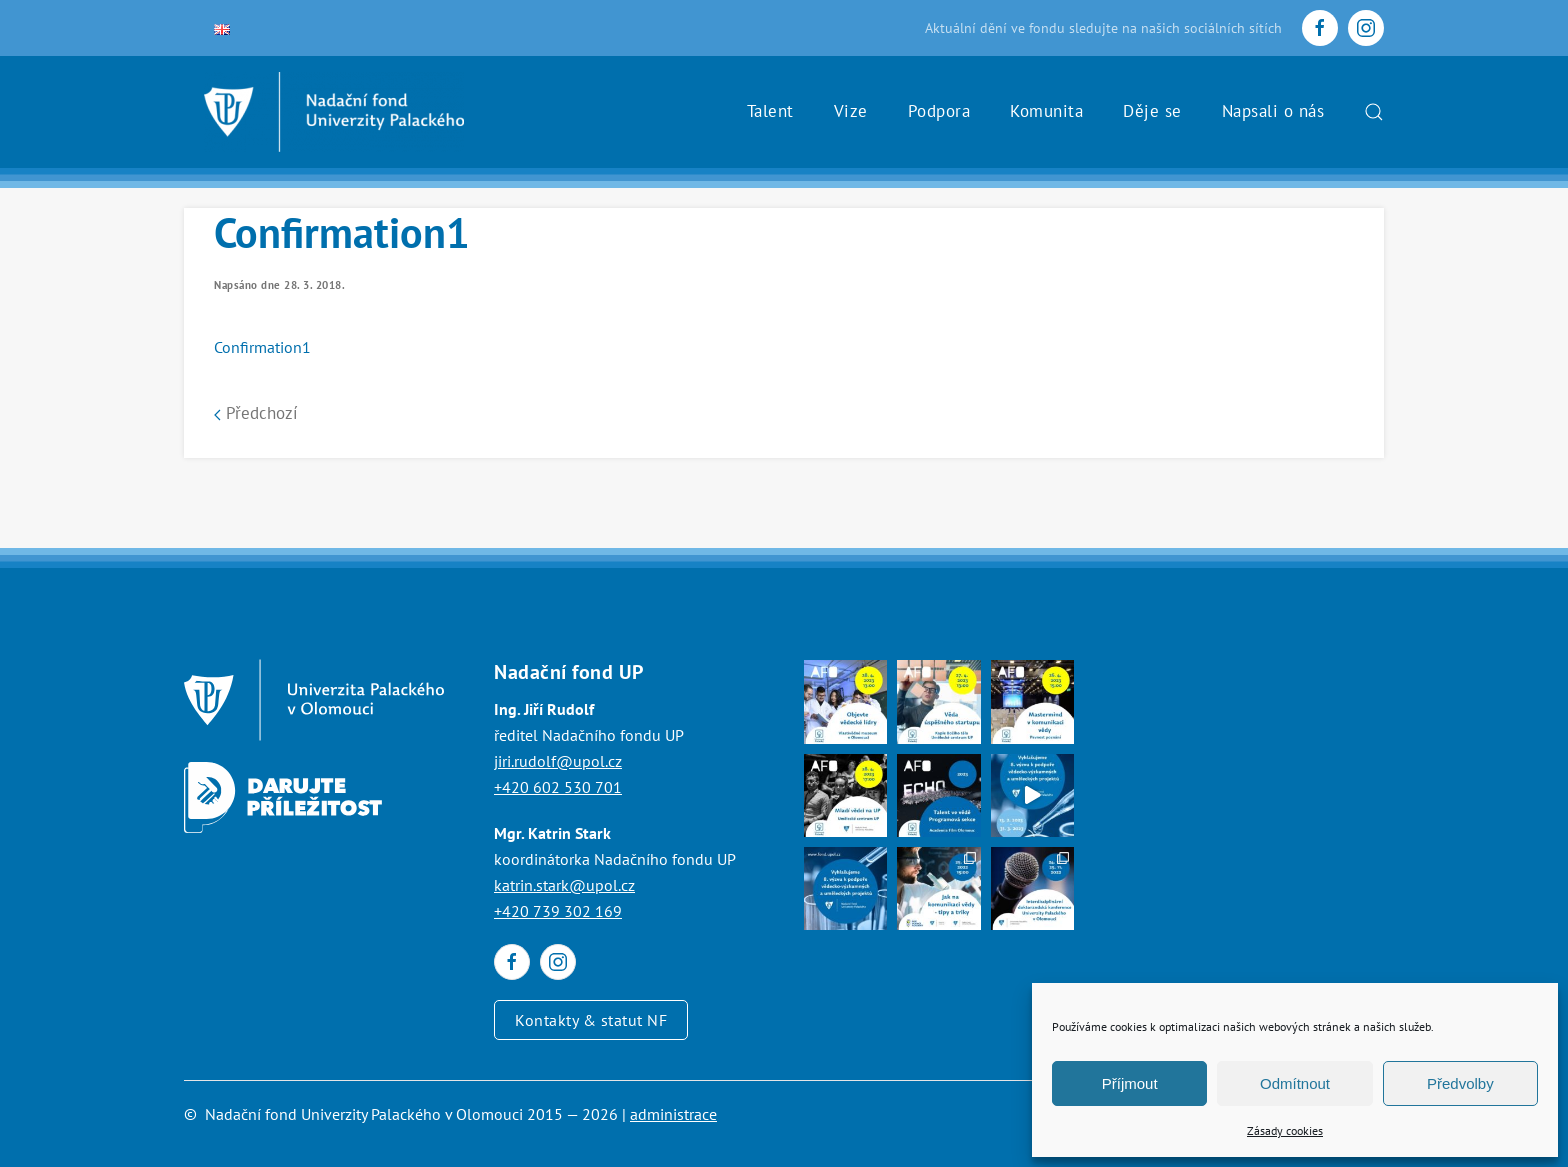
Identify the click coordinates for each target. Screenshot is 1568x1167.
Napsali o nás (1273, 111)
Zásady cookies (1285, 1130)
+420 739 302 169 (558, 911)
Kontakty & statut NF (591, 1020)
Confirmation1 (262, 347)
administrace (673, 1114)
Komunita (1046, 111)
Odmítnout (1295, 1083)
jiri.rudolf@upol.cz (558, 761)
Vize (851, 111)
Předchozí (256, 413)
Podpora (939, 111)
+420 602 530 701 (558, 787)
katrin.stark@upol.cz (564, 885)
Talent (770, 111)
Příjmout (1130, 1083)
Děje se (1152, 111)
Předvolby (1460, 1083)
